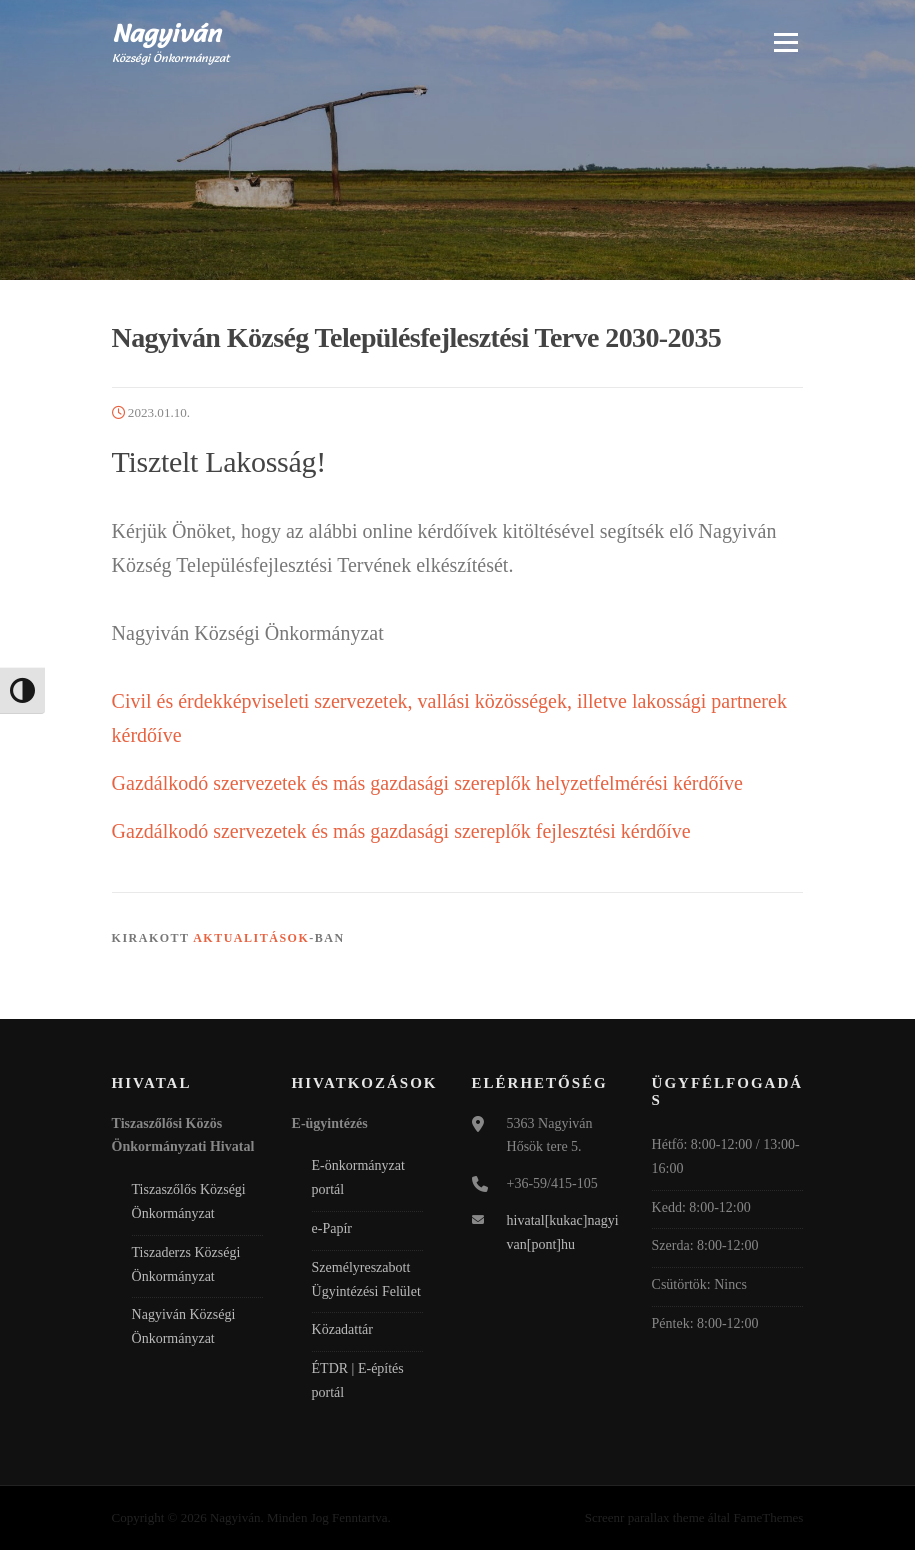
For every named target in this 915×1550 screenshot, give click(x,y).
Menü (784, 42)
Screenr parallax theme (645, 1517)
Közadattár (342, 1329)
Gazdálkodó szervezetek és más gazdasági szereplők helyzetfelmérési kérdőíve (427, 783)
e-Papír (332, 1228)
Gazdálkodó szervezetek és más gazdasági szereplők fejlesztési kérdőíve (401, 831)
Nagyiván (166, 32)
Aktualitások (251, 938)
